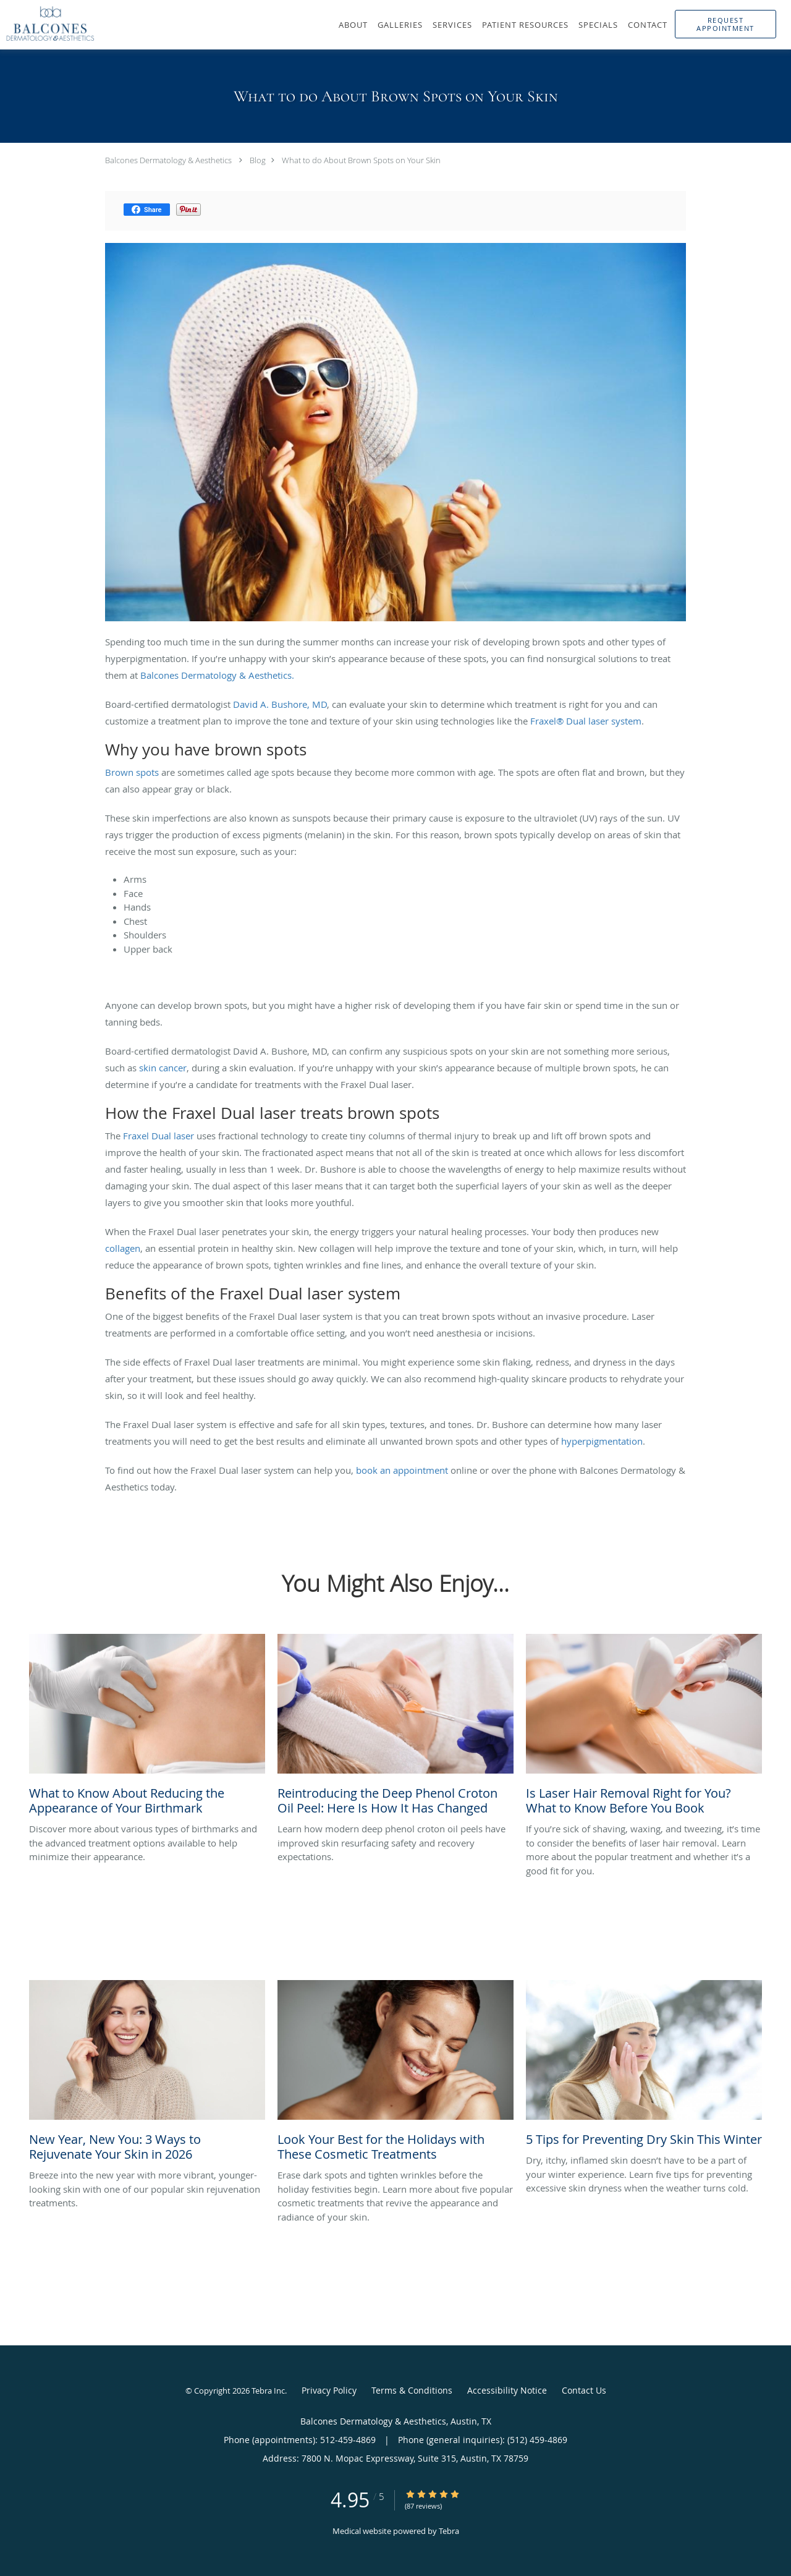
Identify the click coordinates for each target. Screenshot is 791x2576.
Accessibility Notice (507, 2390)
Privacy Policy (329, 2390)
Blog (258, 160)
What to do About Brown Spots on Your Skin (361, 160)
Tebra (449, 2530)
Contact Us (584, 2390)
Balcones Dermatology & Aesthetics (168, 160)
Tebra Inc (268, 2390)
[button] (725, 24)
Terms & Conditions (411, 2390)
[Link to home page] (47, 23)
